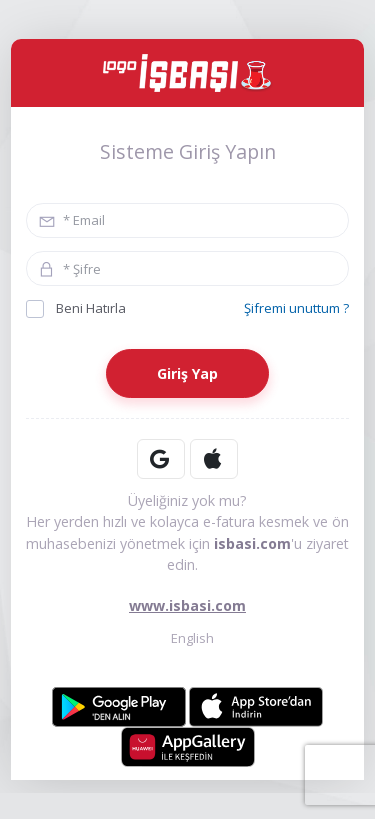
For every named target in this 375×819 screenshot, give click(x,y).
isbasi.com (252, 543)
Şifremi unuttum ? (296, 308)
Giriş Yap (187, 373)
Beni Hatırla (76, 308)
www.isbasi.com (187, 605)
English (187, 637)
